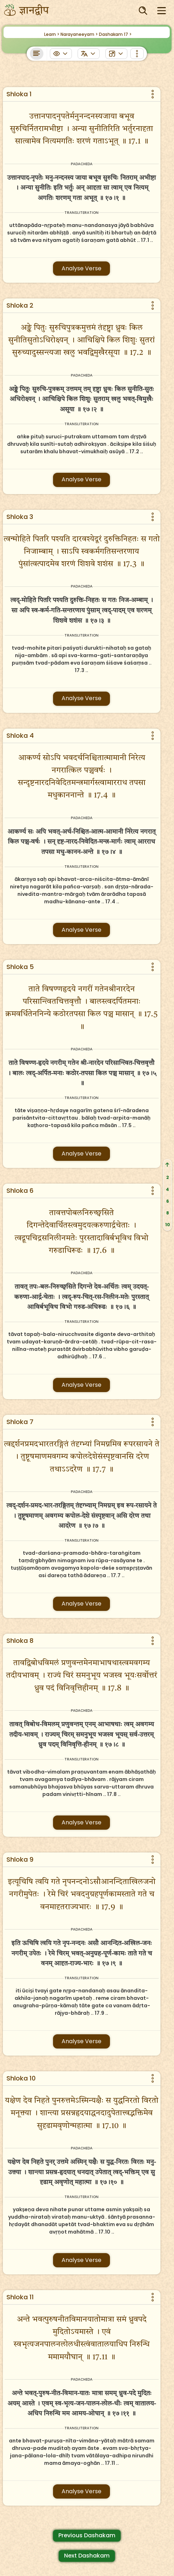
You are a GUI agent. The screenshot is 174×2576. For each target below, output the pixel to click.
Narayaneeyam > (79, 34)
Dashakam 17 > (115, 34)
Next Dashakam (87, 2555)
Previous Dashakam (86, 2535)
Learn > (51, 34)
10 (167, 1225)
